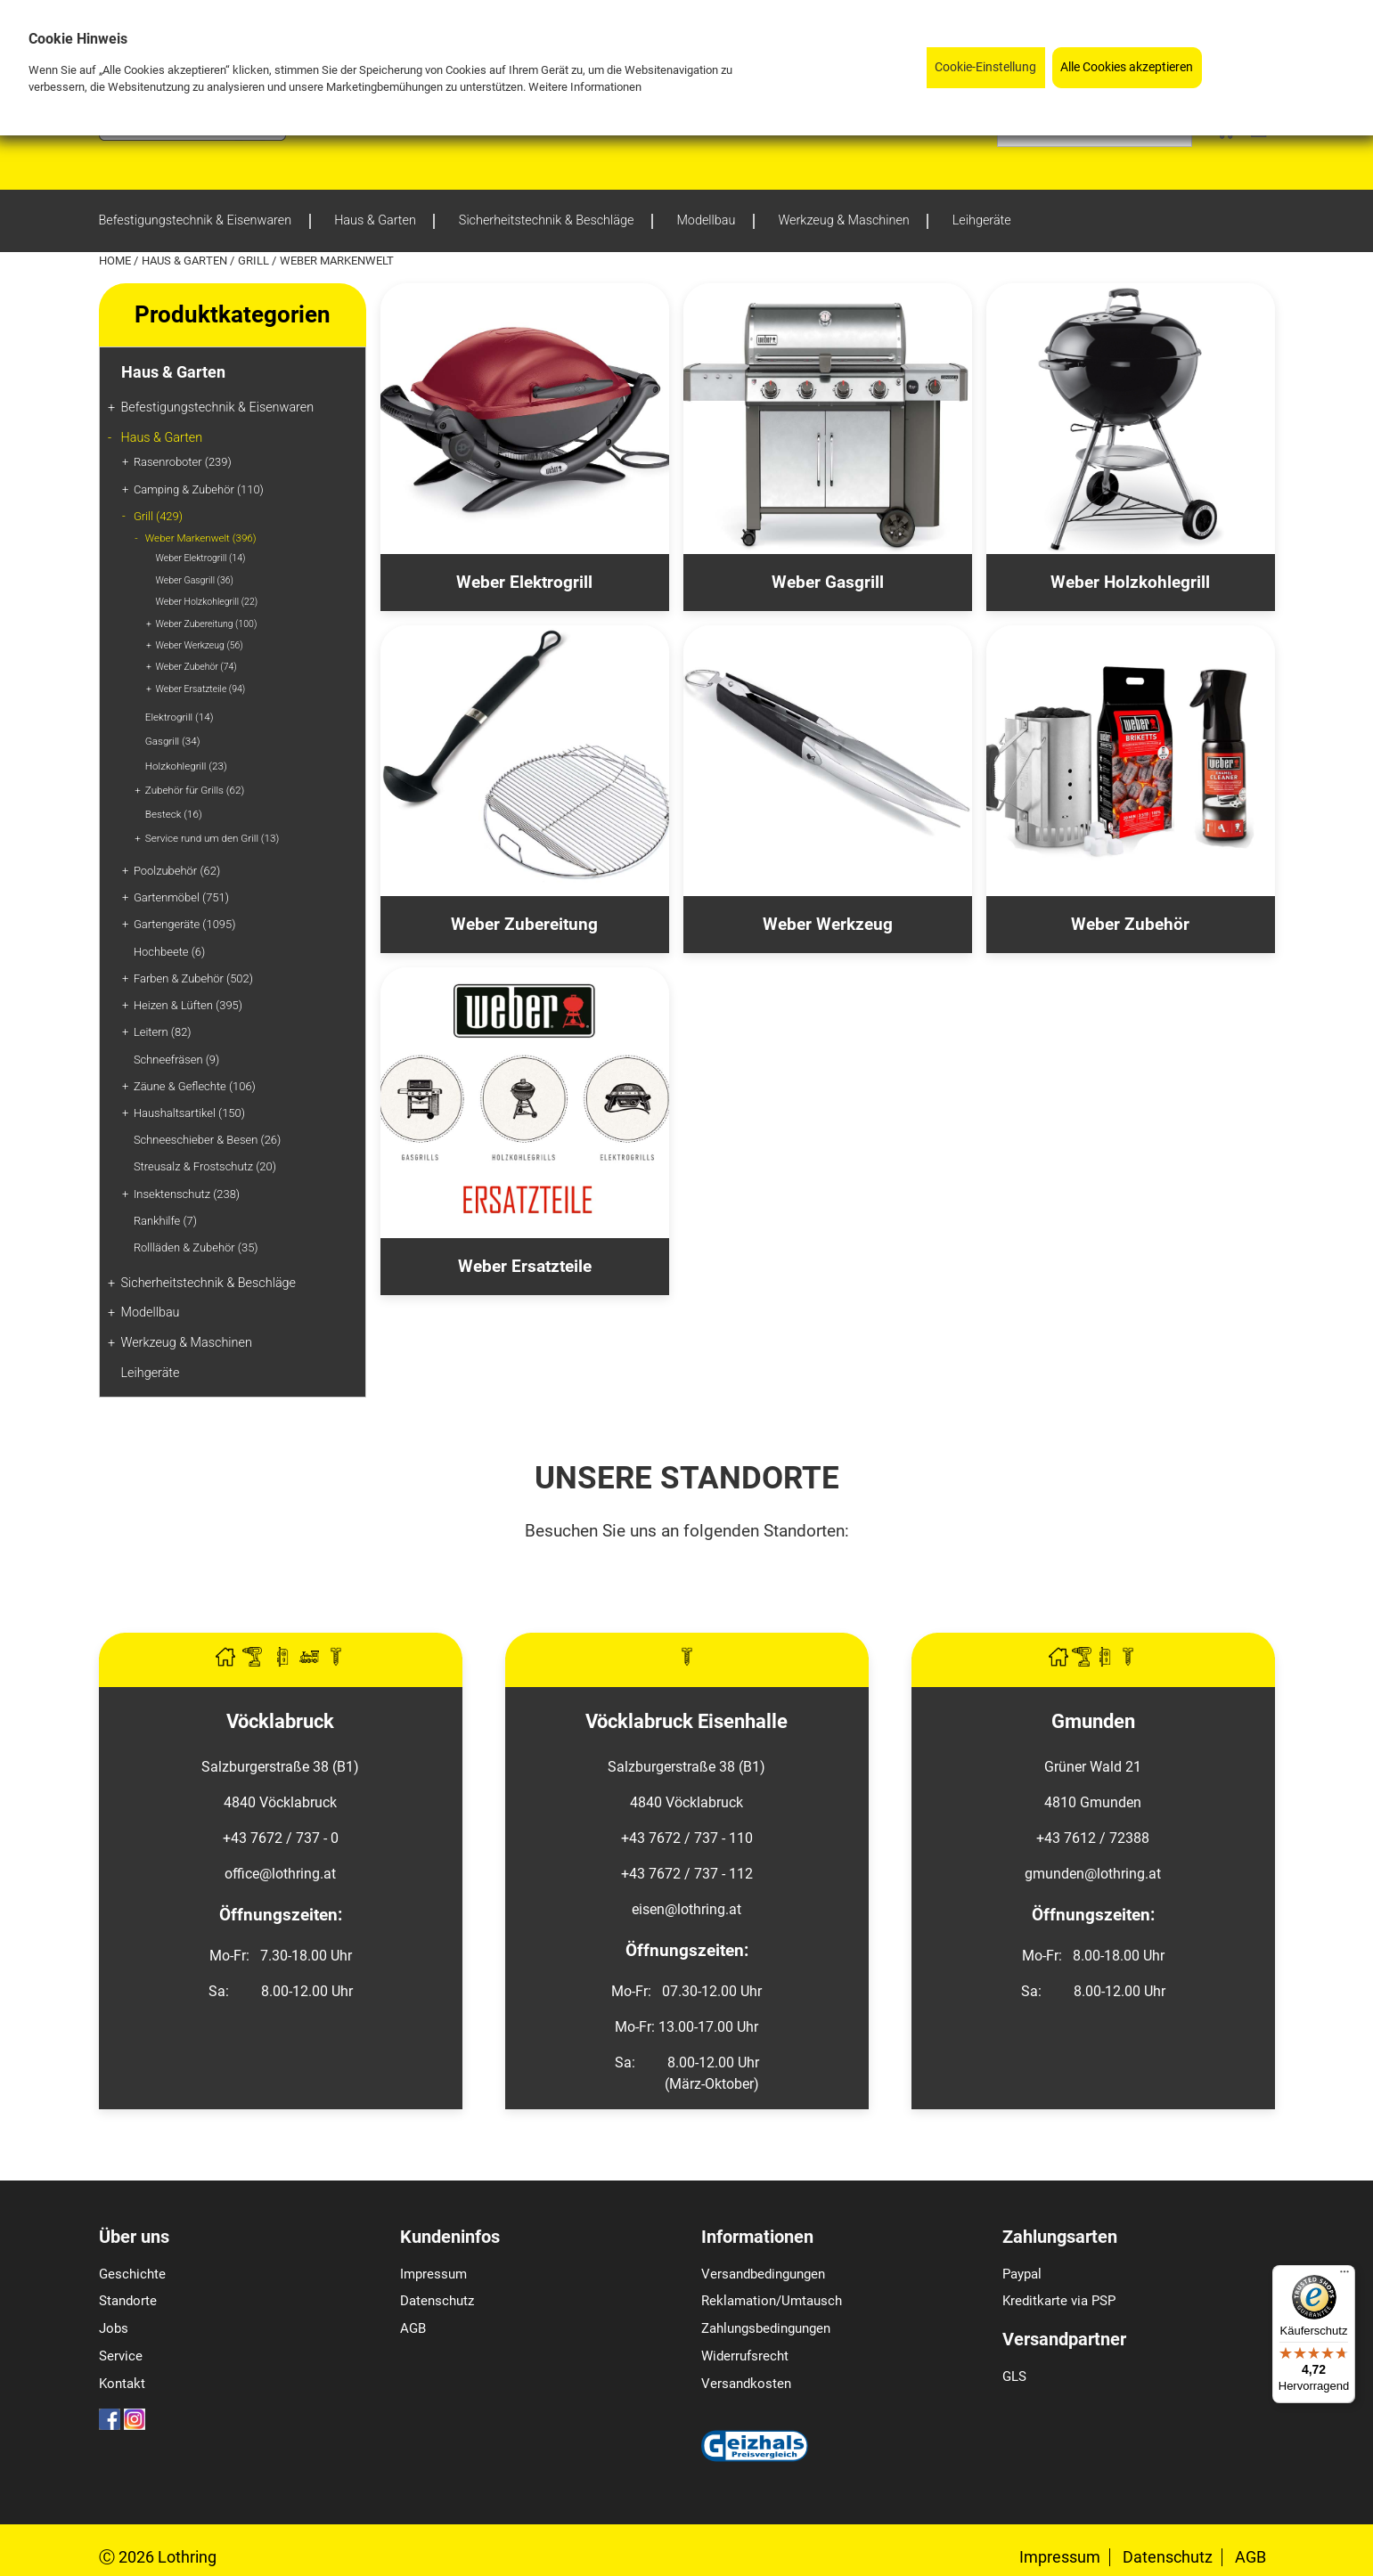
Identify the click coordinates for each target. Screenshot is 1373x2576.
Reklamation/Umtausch (771, 2301)
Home (116, 260)
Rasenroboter (183, 462)
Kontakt (122, 2384)
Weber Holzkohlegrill (207, 601)
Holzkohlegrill (186, 766)
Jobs (113, 2328)
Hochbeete (169, 951)
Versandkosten (746, 2384)
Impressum (433, 2274)
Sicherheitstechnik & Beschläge (209, 1283)
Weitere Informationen (585, 85)
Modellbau (150, 1312)
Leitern (163, 1032)
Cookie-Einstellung (985, 65)
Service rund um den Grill (212, 838)
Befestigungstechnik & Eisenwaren (218, 407)
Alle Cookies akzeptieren (1126, 65)
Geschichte (132, 2274)
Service (121, 2356)
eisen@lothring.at (686, 1909)
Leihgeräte (150, 1373)
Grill (255, 260)
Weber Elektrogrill (201, 558)
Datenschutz (437, 2301)
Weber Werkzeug (199, 645)
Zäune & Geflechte (195, 1086)
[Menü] (1344, 2276)
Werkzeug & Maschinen (186, 1342)
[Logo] (192, 135)
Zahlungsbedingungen (765, 2328)
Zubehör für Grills (194, 790)
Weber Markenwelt (201, 538)
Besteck (173, 814)
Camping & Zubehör (199, 489)
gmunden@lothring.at (1093, 1873)
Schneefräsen (176, 1059)
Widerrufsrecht (745, 2356)
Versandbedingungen (763, 2274)
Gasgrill (172, 741)
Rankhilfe (165, 1220)
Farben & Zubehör (193, 978)
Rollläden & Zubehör (196, 1247)
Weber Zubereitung (206, 624)
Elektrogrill (179, 717)
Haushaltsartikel (189, 1113)
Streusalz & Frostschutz (205, 1166)
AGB (413, 2328)
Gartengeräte (185, 924)
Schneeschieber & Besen (207, 1139)
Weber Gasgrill (194, 580)
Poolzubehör (177, 870)
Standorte (128, 2301)
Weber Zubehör (196, 667)
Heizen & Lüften (188, 1005)
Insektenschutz (187, 1194)
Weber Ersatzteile (201, 689)
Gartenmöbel (181, 897)
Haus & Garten (186, 260)
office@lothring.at (280, 1873)
